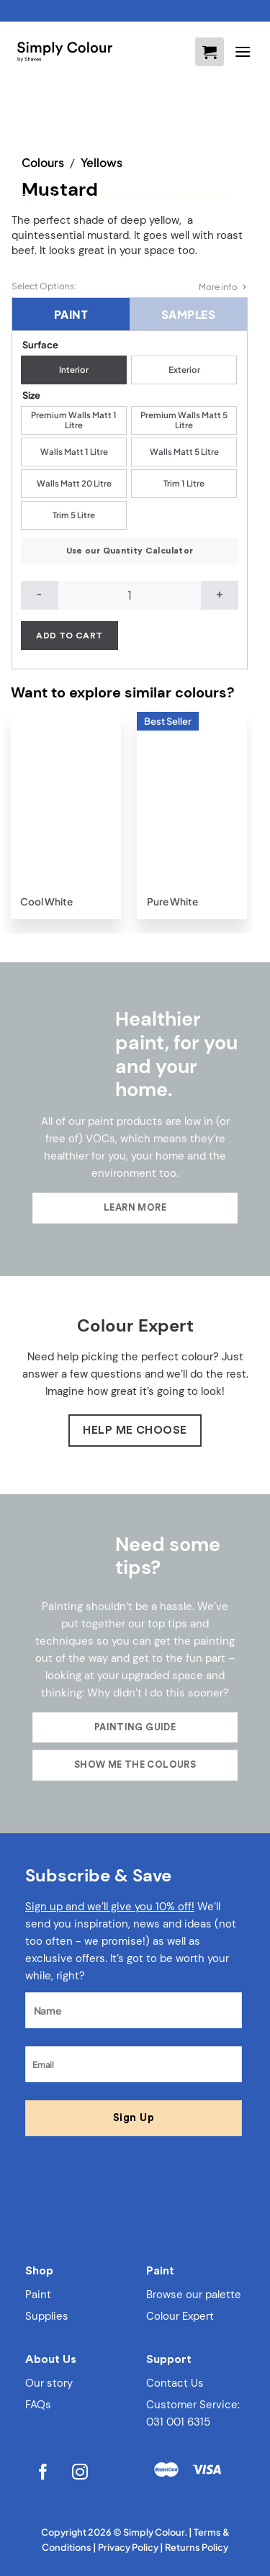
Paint (71, 314)
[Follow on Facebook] (43, 2473)
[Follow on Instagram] (80, 2473)
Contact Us (175, 2383)
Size (31, 395)
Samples (188, 314)
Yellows (101, 162)
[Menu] (242, 51)
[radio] (74, 370)
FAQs (38, 2405)
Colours (43, 162)
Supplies (46, 2316)
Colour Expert (180, 2316)
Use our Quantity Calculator (130, 550)
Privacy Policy (128, 2547)
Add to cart (69, 635)
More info (218, 286)
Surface (40, 345)
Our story (49, 2383)
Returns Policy (196, 2547)
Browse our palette (193, 2294)
